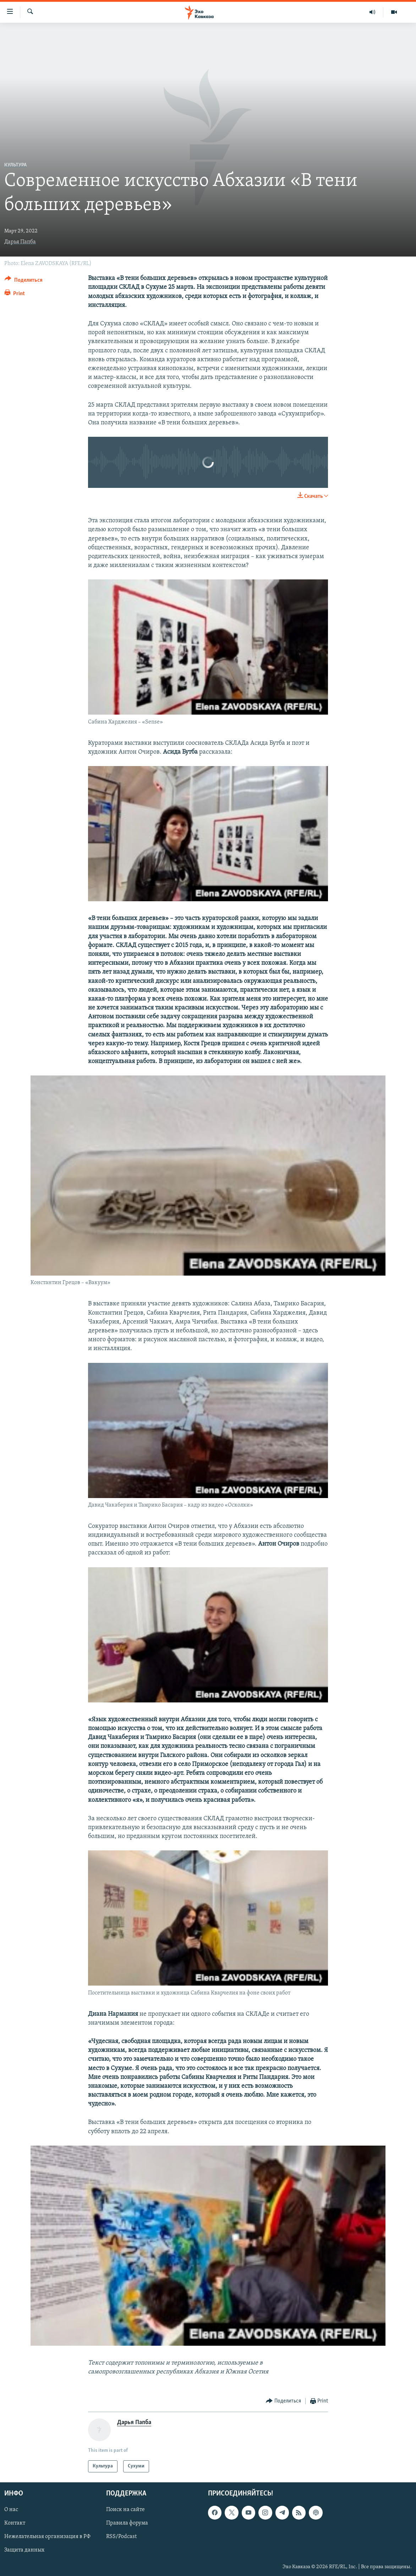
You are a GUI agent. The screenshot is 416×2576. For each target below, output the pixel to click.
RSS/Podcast (121, 2537)
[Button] (24, 281)
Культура (15, 165)
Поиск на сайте (125, 2510)
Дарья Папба (20, 242)
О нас (11, 2510)
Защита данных (24, 2550)
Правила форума (127, 2523)
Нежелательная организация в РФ (47, 2537)
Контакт (14, 2523)
